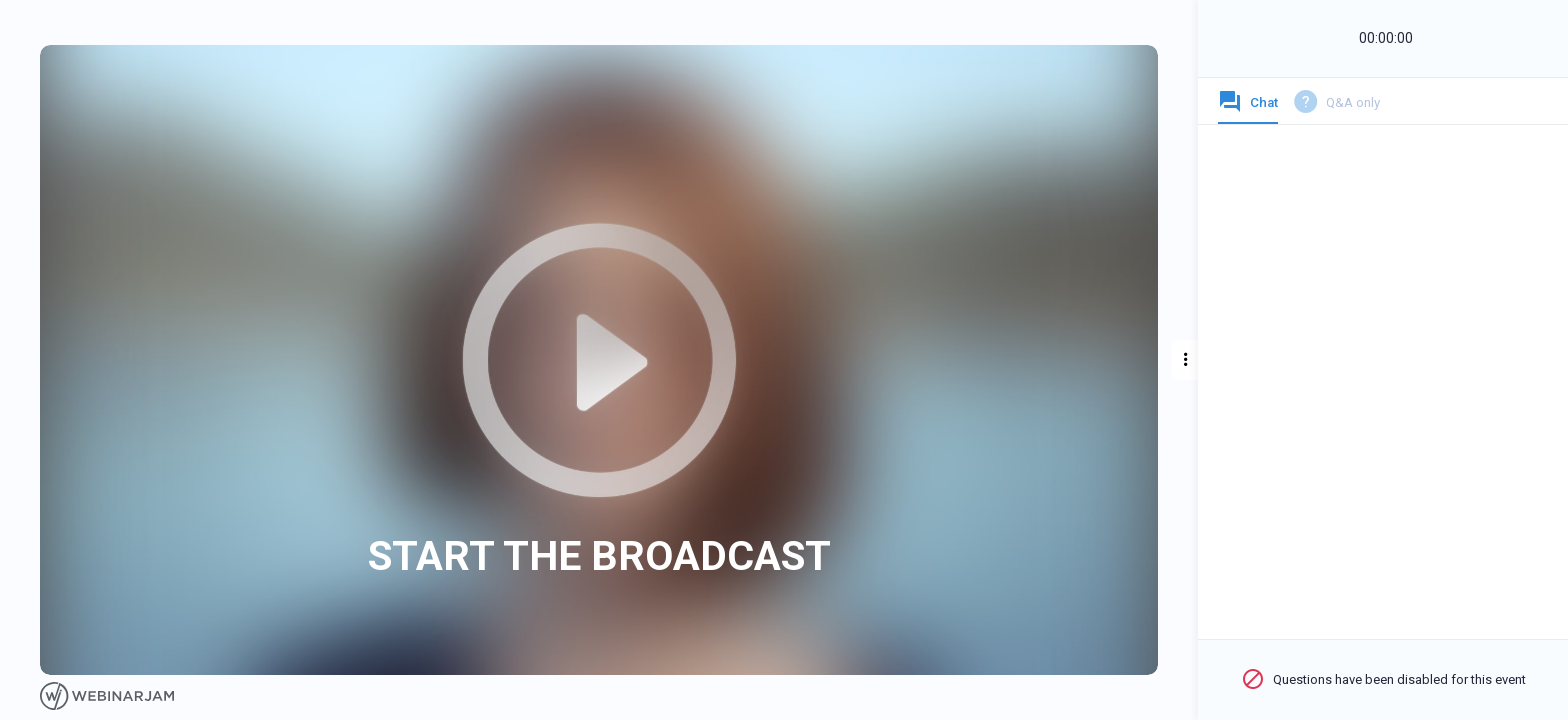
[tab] (1248, 107)
